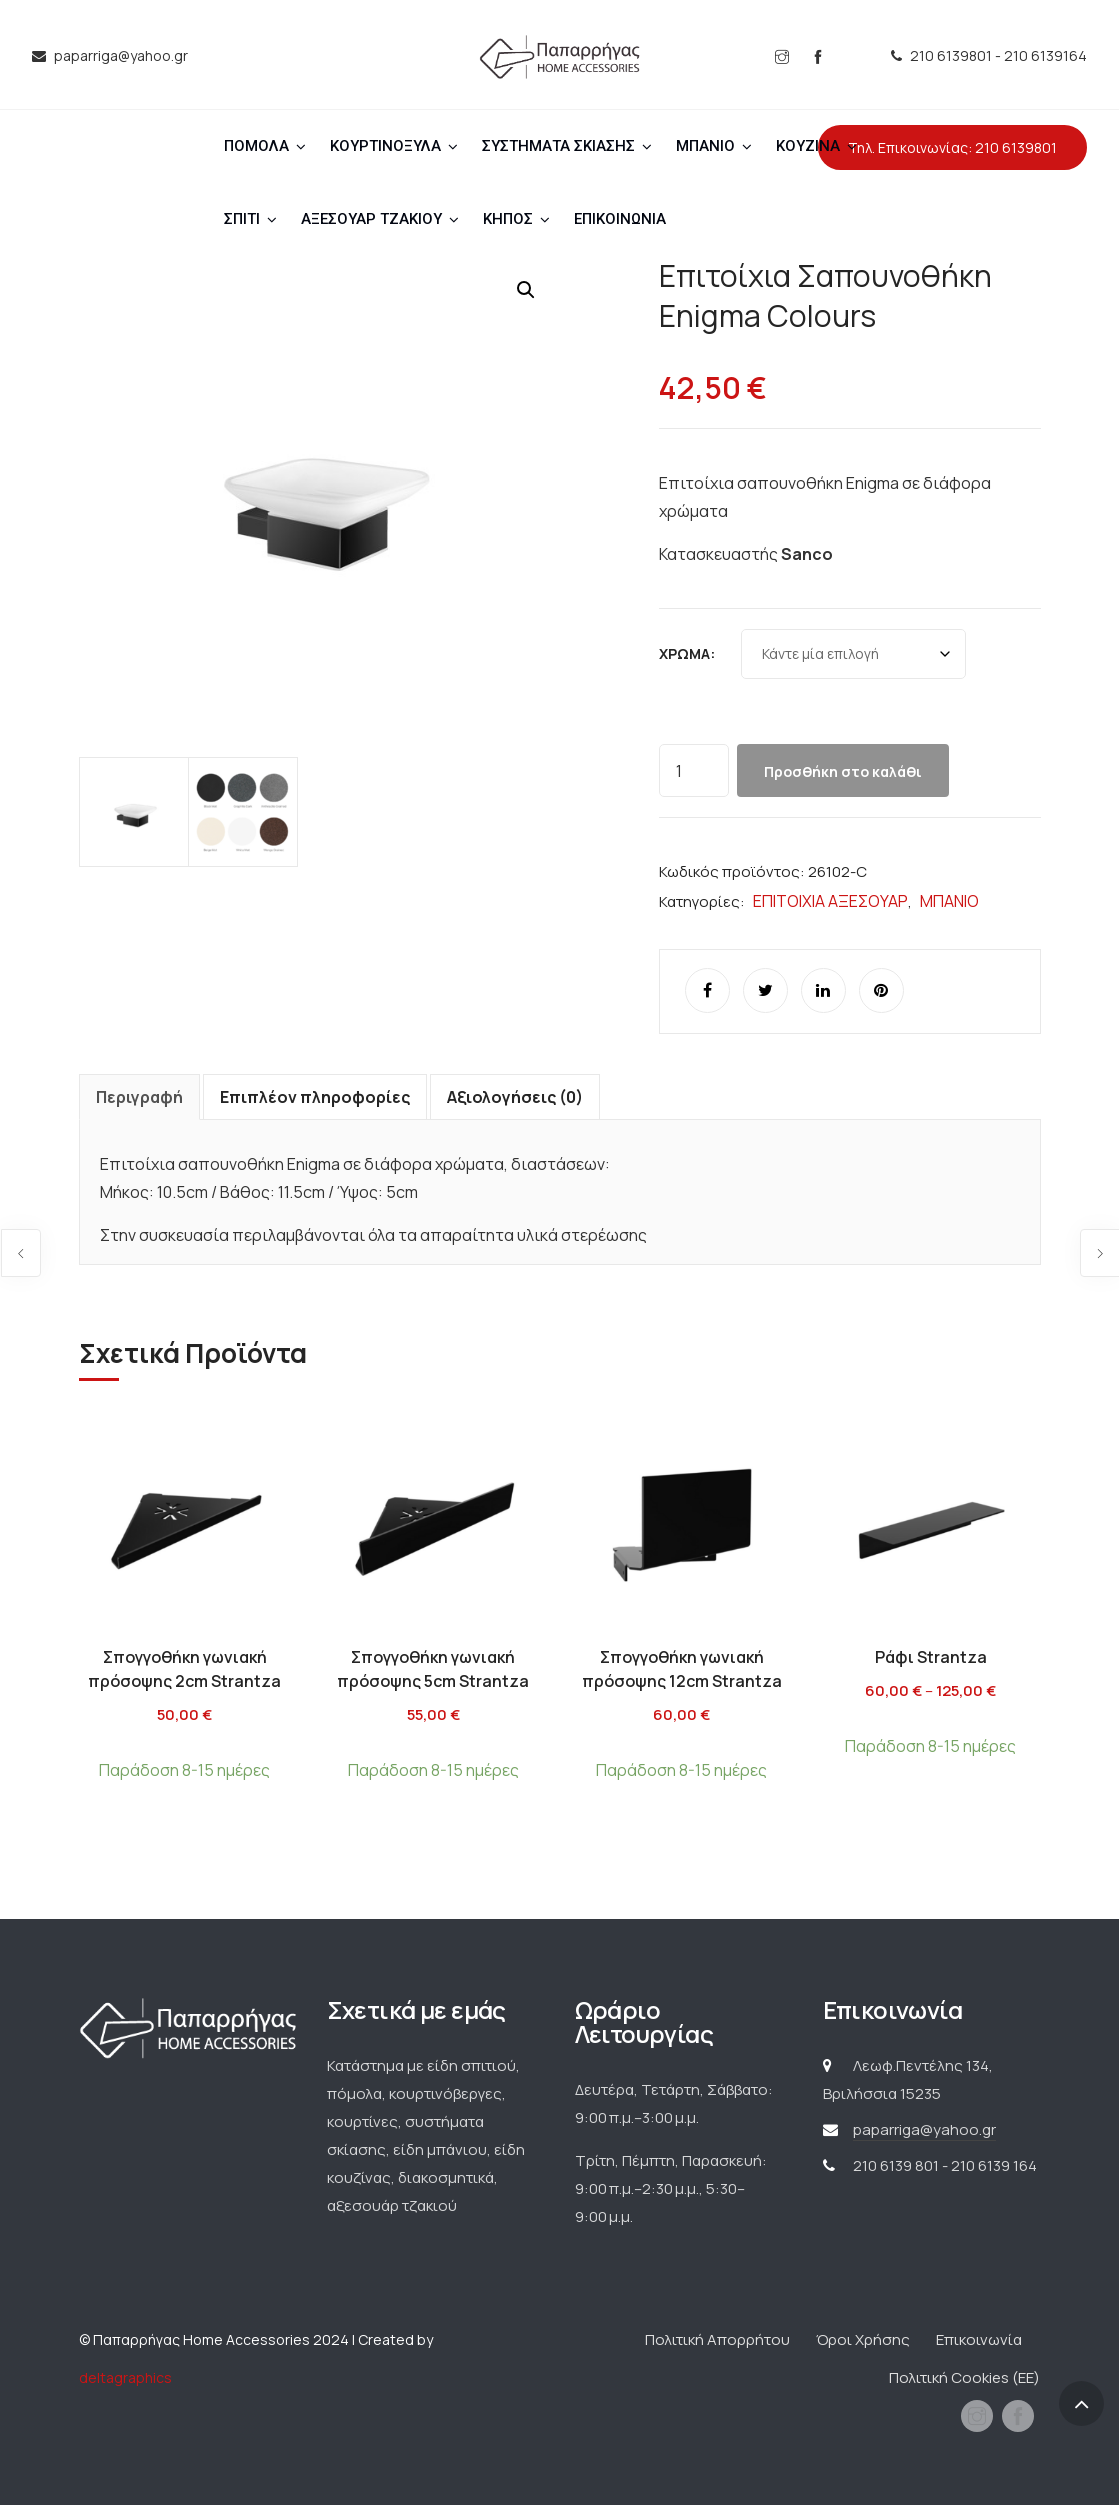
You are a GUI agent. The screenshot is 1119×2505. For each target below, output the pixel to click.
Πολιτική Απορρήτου (717, 2339)
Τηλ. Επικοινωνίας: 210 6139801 (952, 147)
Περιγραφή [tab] (139, 1097)
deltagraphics (125, 2377)
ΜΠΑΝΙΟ (705, 146)
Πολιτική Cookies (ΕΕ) (964, 2377)
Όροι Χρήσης (863, 2339)
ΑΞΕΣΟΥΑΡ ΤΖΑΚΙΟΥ (371, 219)
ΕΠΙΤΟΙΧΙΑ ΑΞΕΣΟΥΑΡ (830, 901)
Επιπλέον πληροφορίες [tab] (315, 1097)
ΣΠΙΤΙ (242, 219)
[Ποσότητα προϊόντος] (694, 770)
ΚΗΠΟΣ (508, 219)
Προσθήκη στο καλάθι (843, 771)
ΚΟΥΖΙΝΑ (808, 146)
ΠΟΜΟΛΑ (256, 146)
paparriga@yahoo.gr (924, 2129)
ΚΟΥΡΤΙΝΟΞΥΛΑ (385, 146)
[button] (526, 290)
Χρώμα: (687, 653)
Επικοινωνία (979, 2339)
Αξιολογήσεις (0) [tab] (515, 1097)
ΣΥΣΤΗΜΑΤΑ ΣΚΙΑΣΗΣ (558, 146)
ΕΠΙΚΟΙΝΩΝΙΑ (620, 219)
